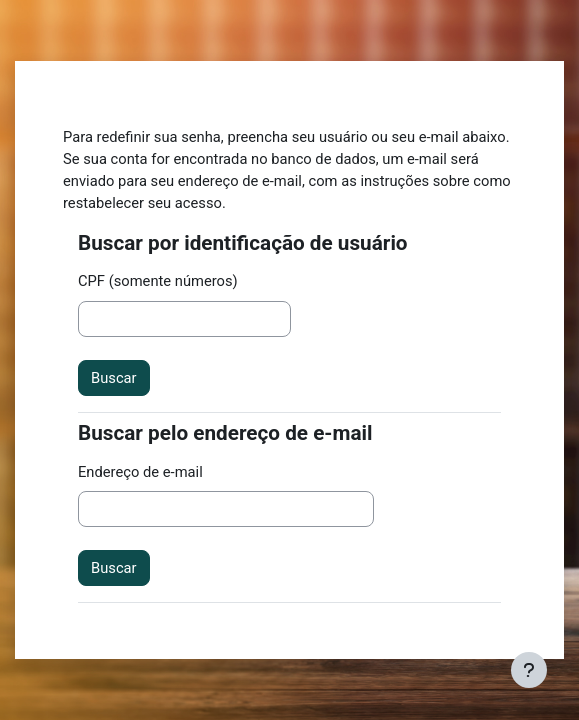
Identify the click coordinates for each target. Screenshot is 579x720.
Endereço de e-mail (140, 472)
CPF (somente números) (158, 281)
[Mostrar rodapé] (529, 670)
